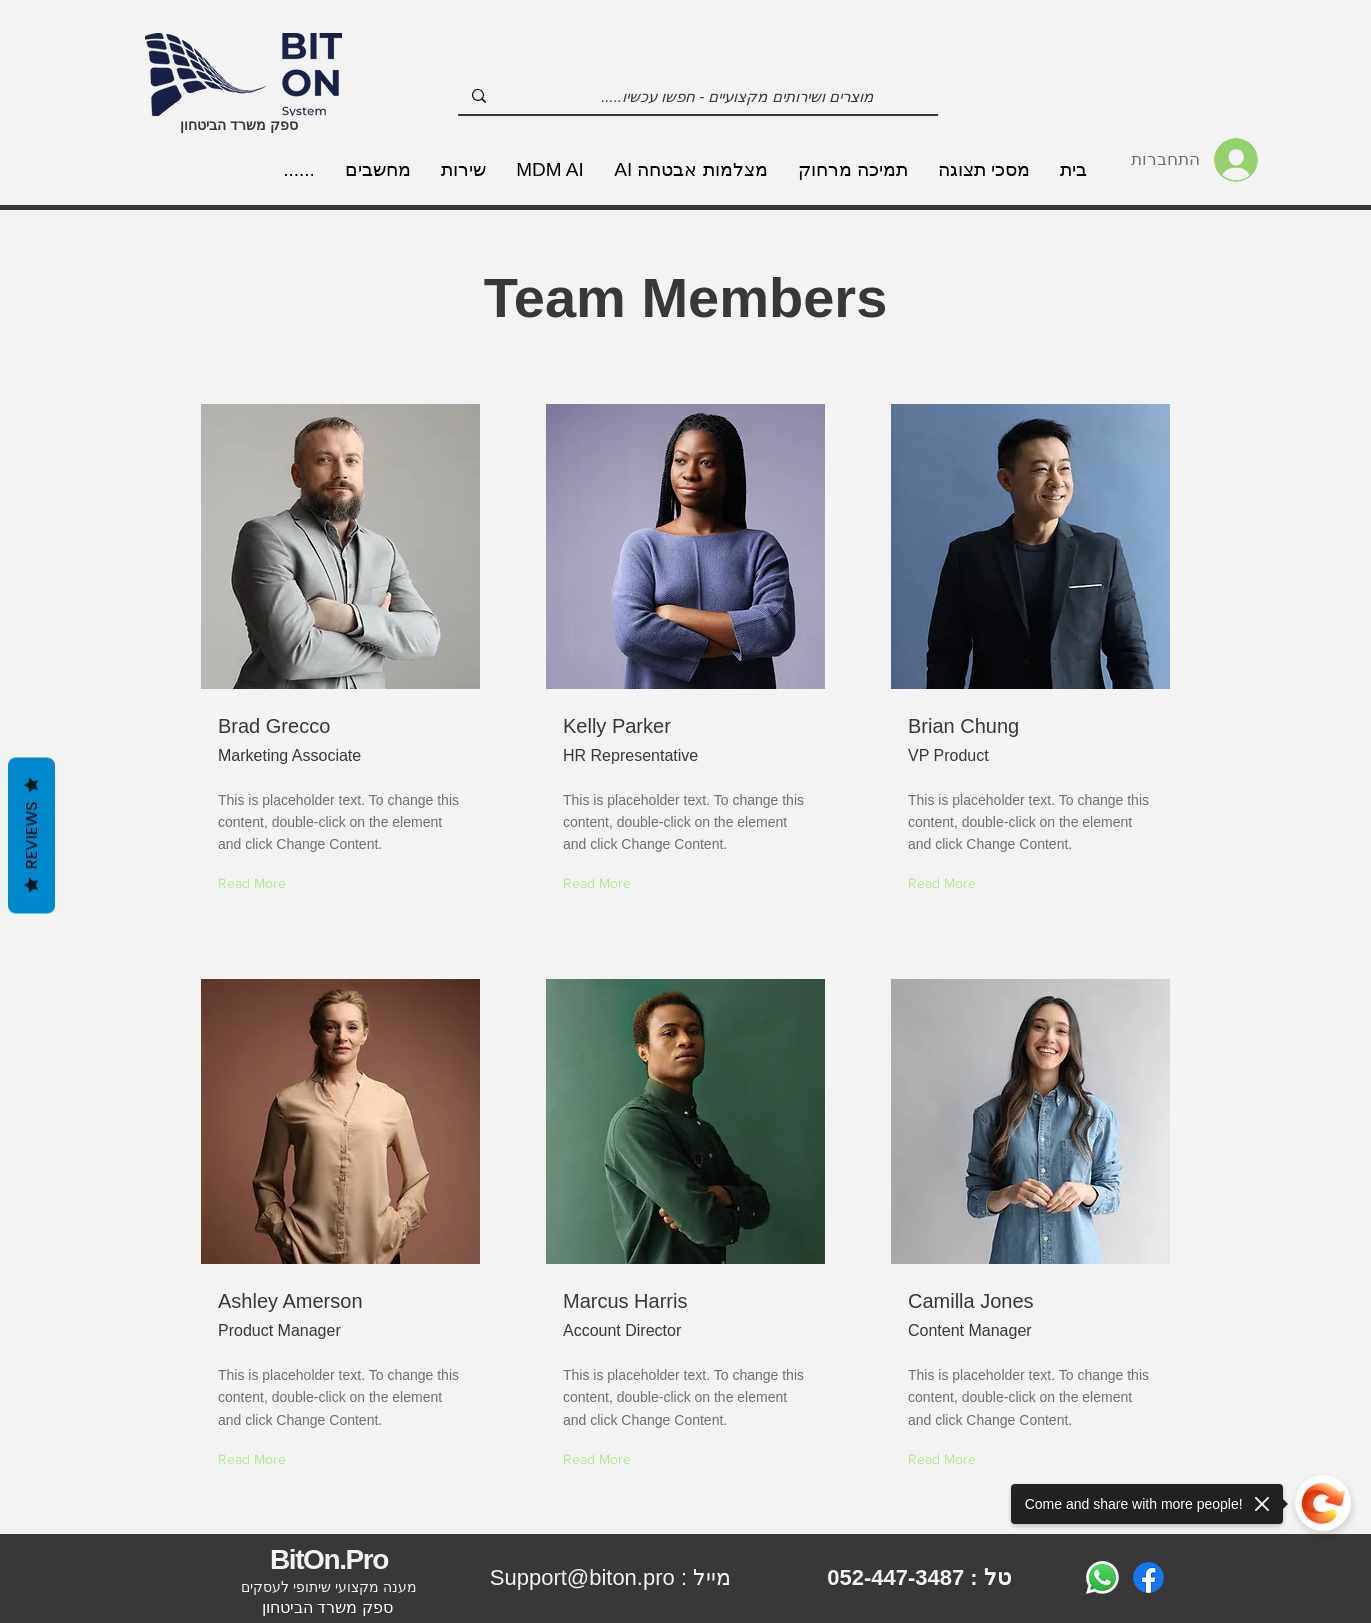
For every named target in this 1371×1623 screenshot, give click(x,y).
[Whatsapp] (1102, 1577)
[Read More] (946, 884)
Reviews (31, 835)
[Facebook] (1148, 1577)
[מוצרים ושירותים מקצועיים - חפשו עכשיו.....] (737, 96)
